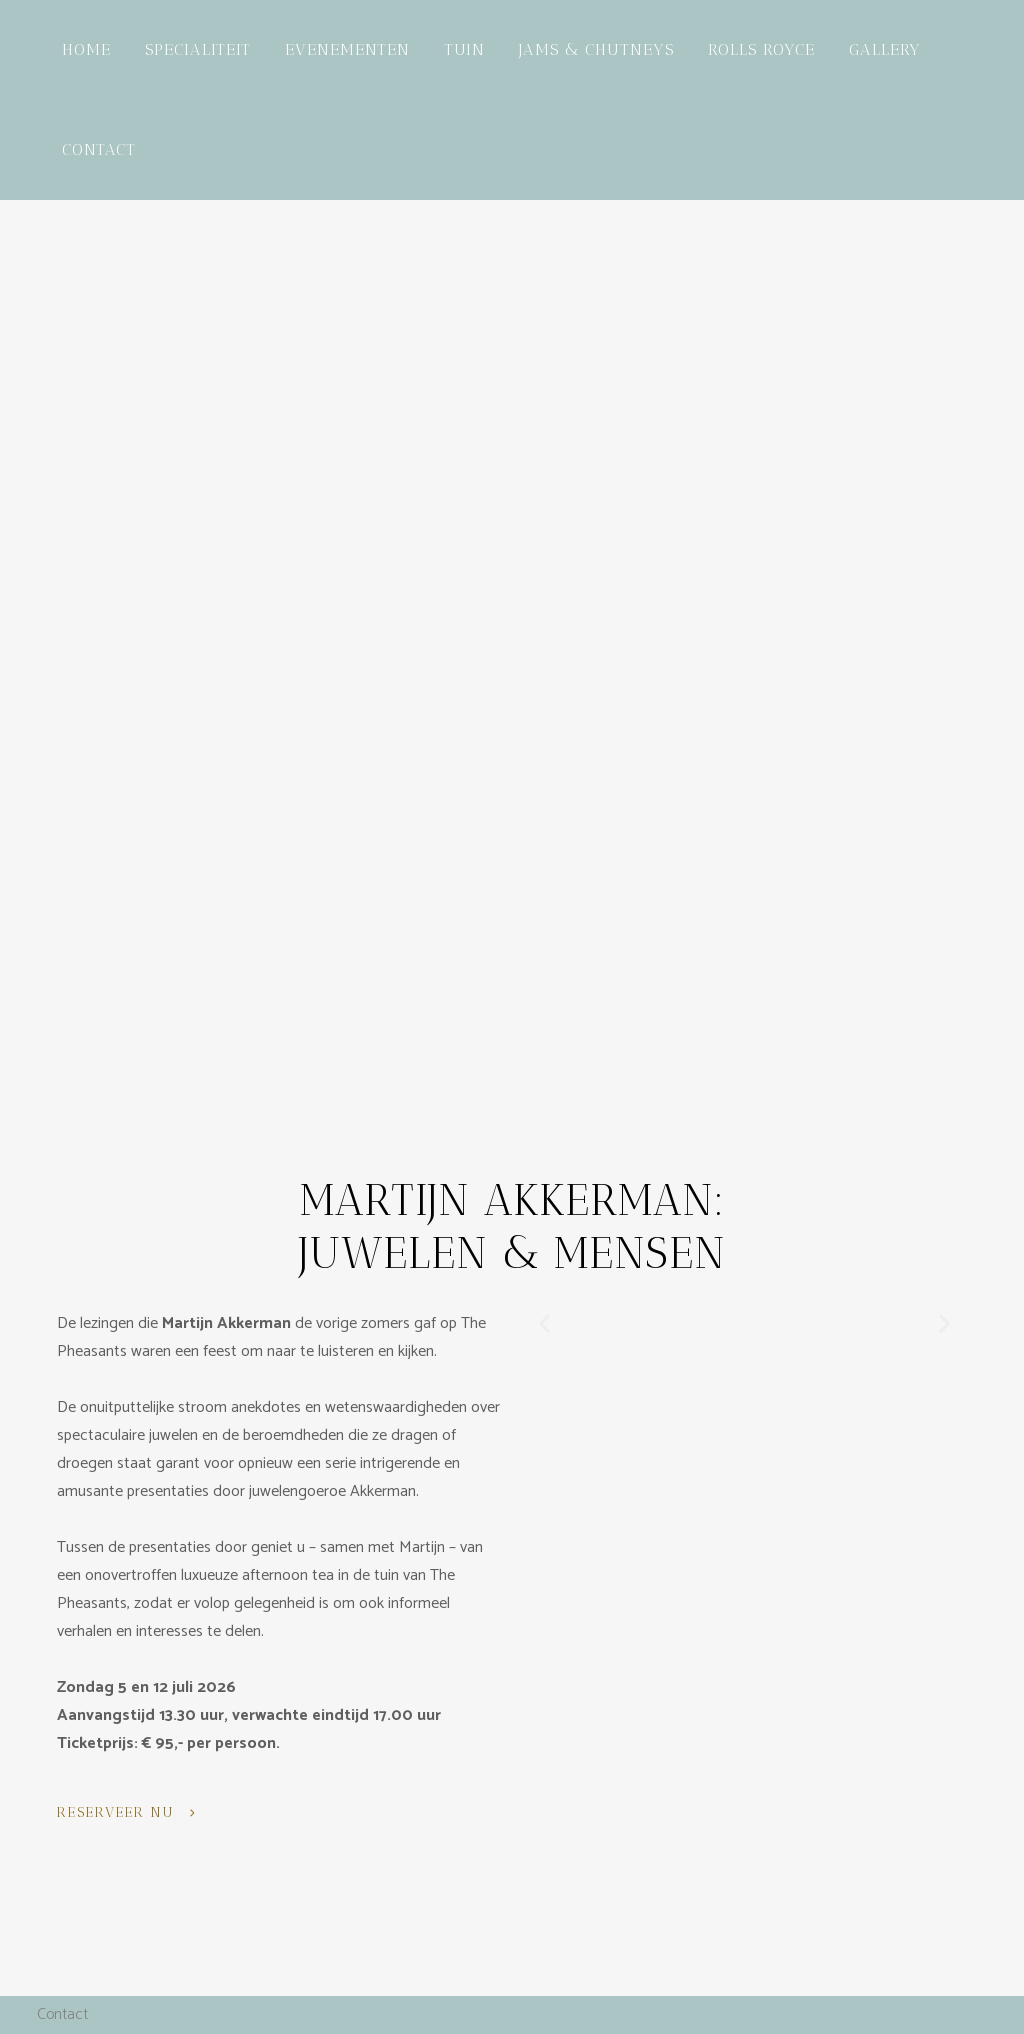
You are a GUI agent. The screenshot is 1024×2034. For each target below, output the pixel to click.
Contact (62, 2014)
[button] (544, 1323)
